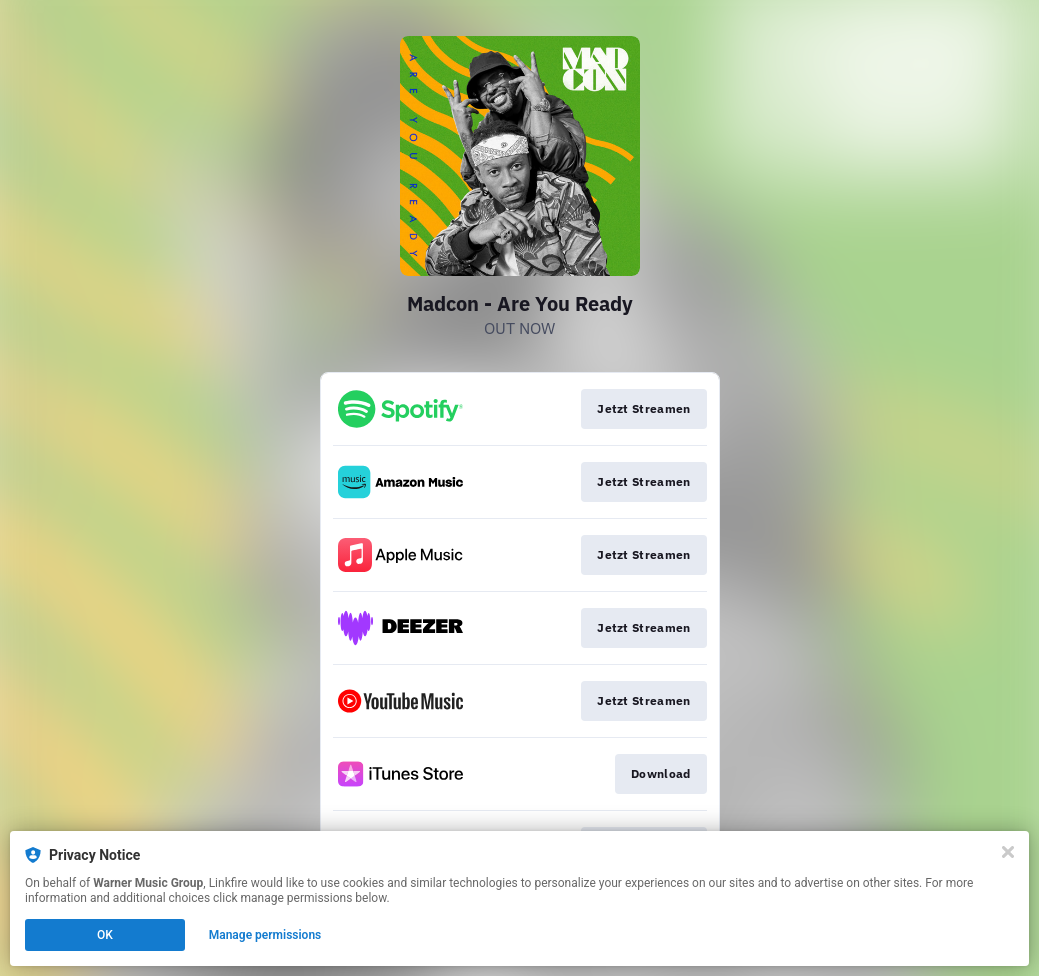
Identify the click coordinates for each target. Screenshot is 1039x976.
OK (105, 935)
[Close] (1008, 852)
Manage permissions (265, 935)
